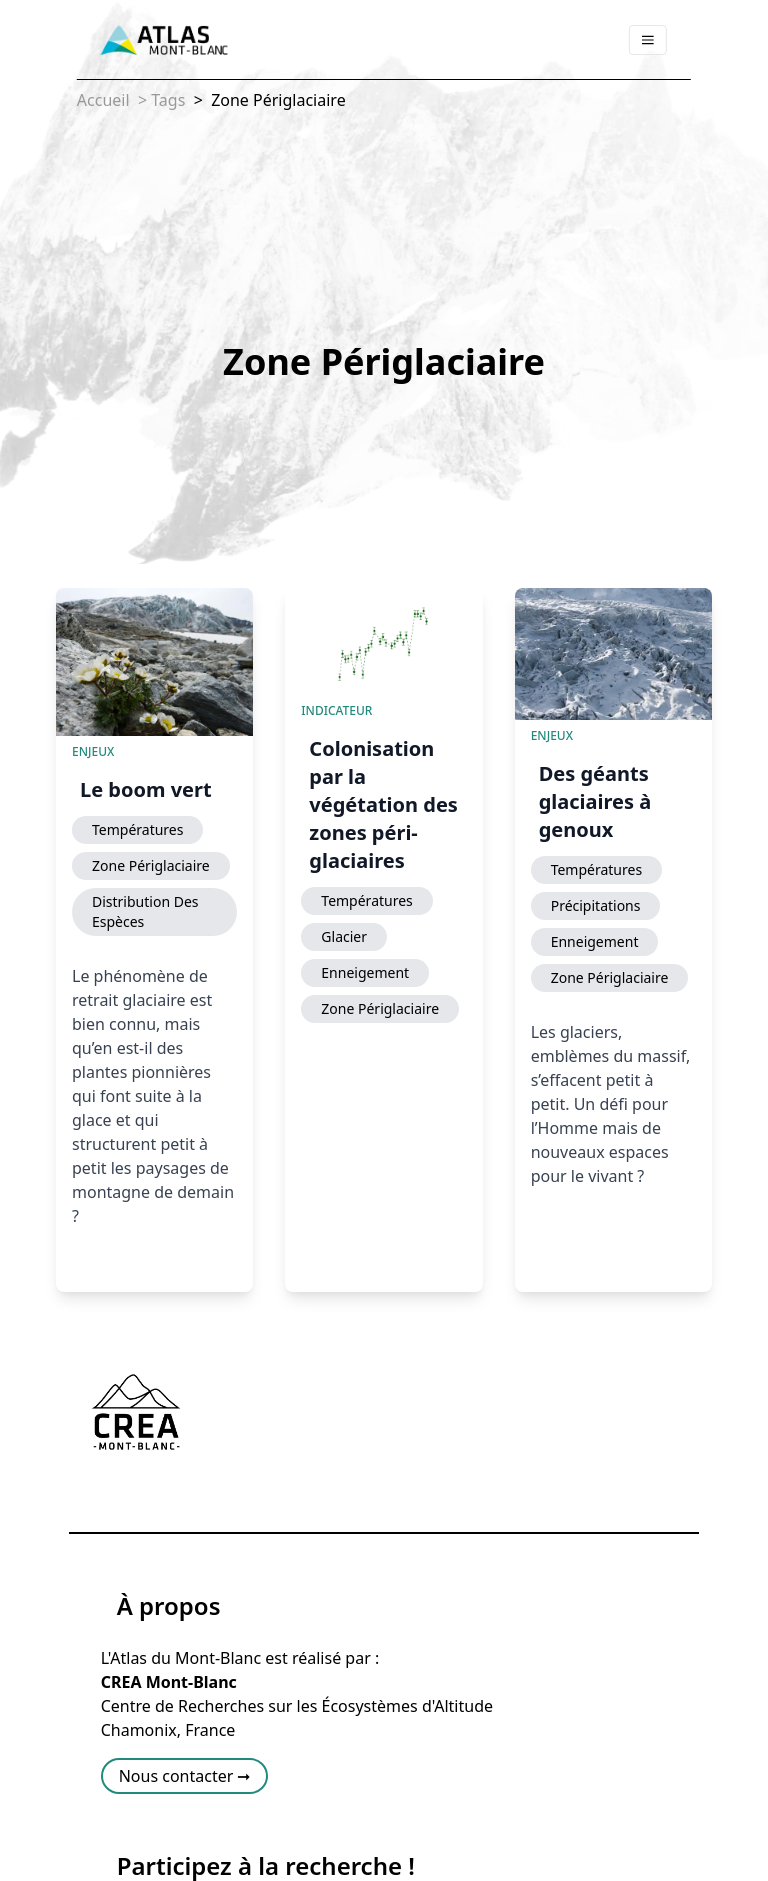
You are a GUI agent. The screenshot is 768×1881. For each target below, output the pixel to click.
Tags (168, 100)
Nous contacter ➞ (185, 1776)
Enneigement (365, 972)
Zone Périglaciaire (276, 100)
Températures (137, 829)
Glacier (344, 936)
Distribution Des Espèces (145, 911)
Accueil (103, 100)
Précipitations (596, 905)
